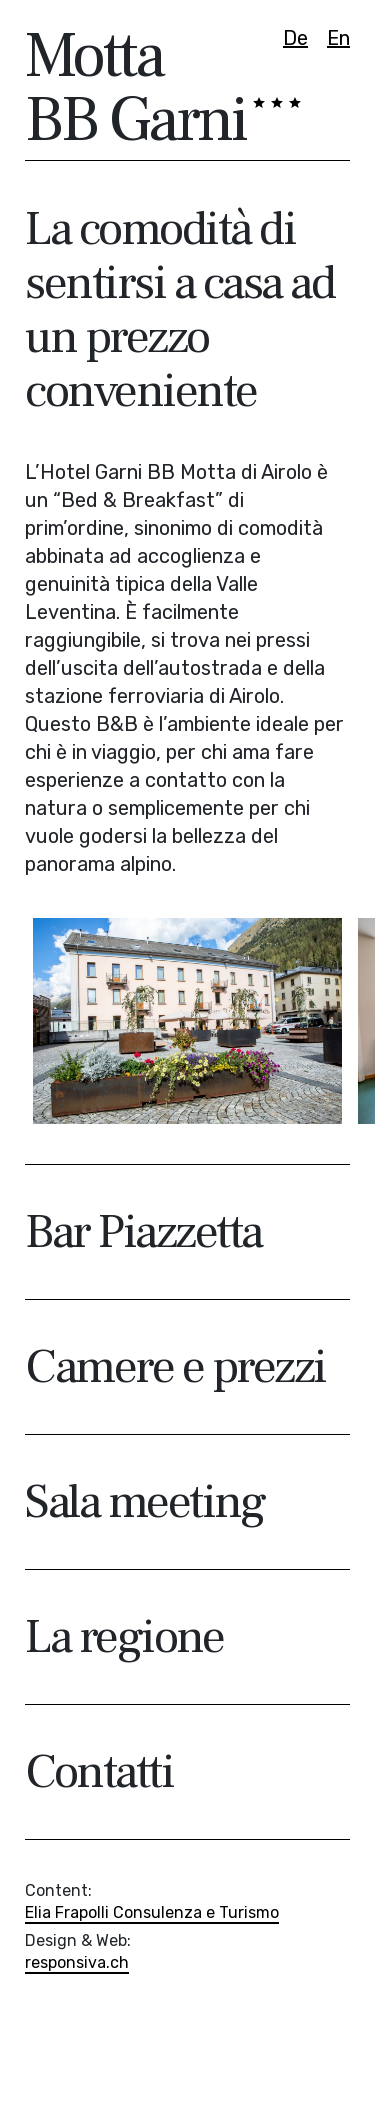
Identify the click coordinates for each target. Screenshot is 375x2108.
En (338, 38)
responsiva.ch (77, 1962)
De (295, 38)
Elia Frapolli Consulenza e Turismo (152, 1912)
